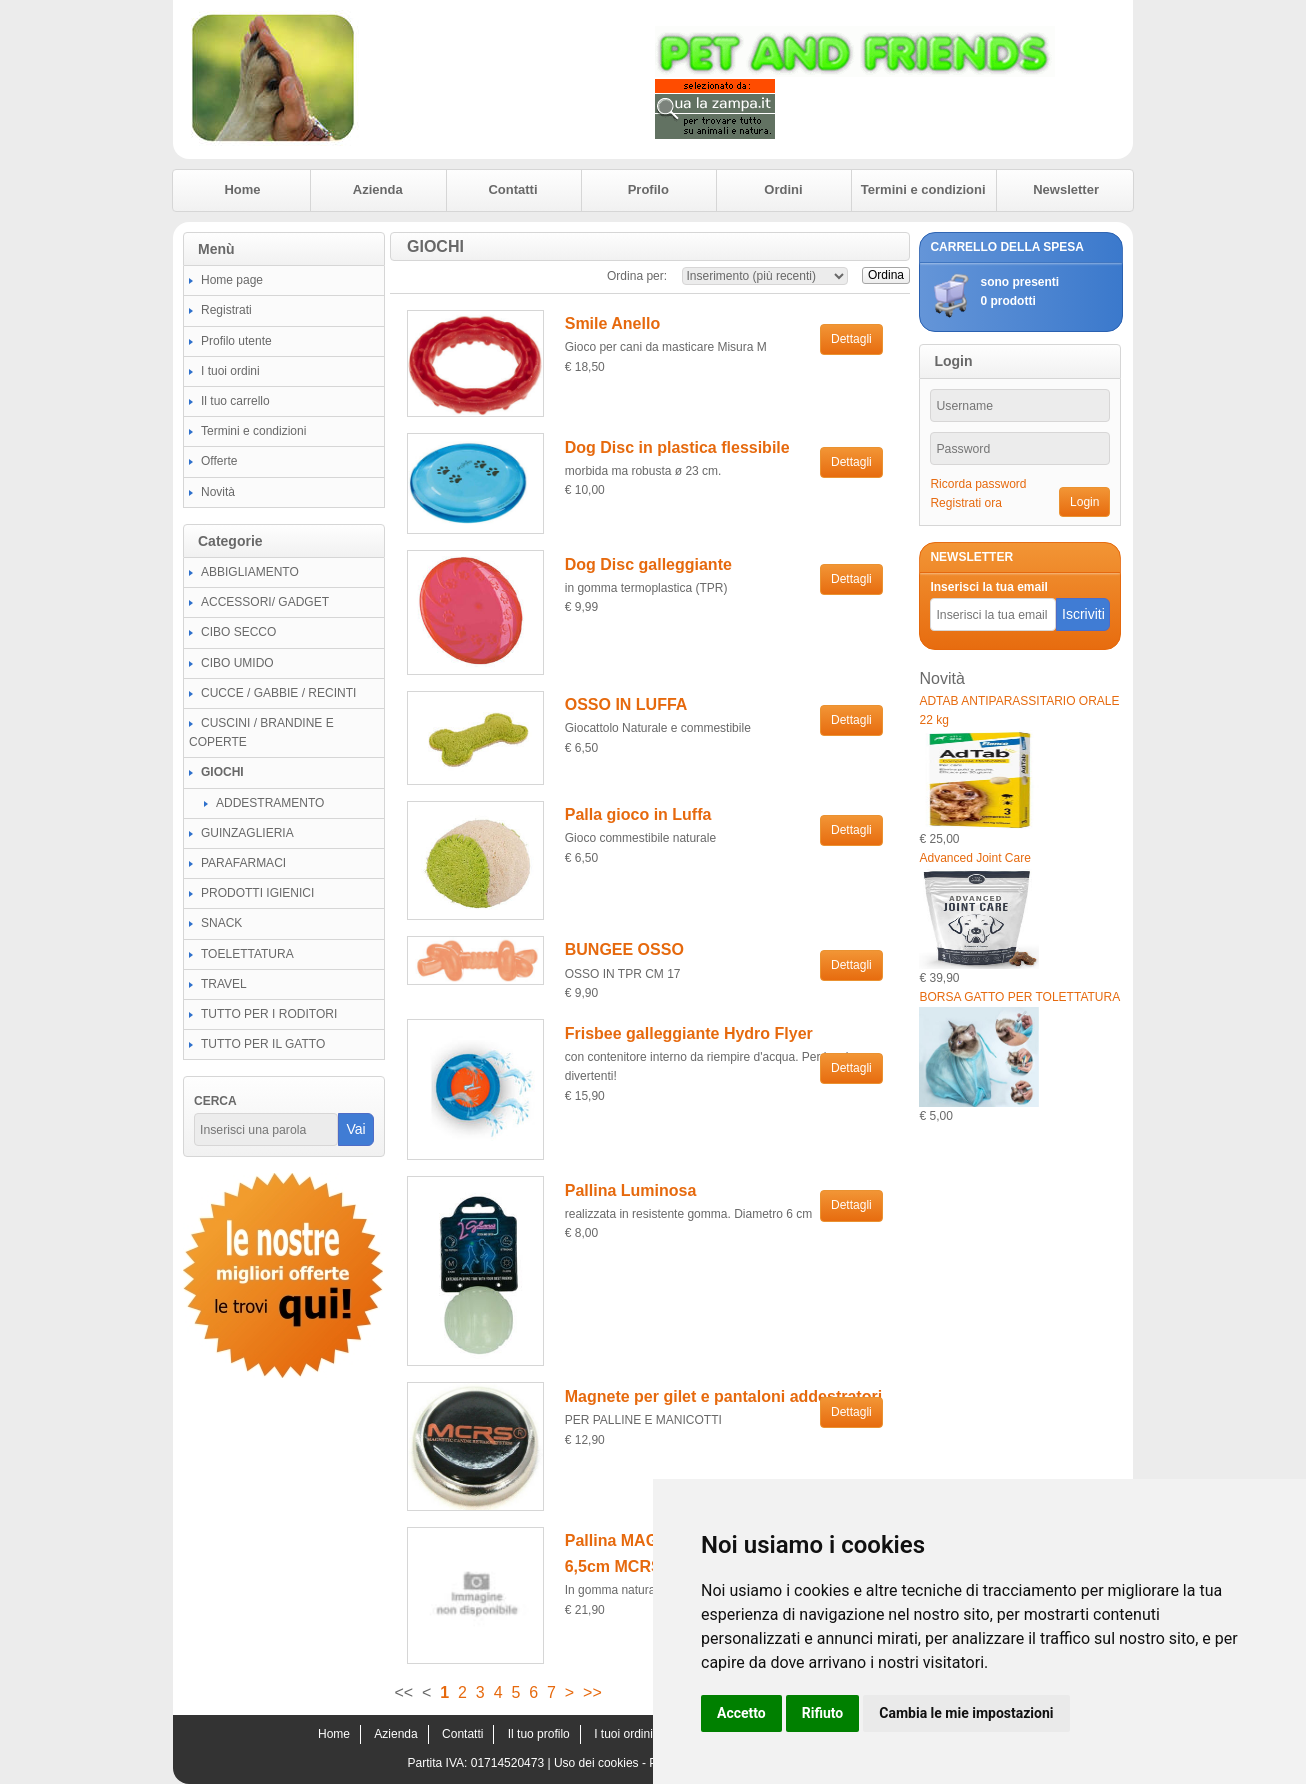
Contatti (512, 189)
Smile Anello (612, 323)
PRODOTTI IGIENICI (257, 893)
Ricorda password (978, 484)
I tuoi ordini (230, 371)
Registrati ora (965, 503)
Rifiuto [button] (823, 1713)
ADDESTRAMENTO (270, 803)
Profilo (648, 189)
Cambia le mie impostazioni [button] (966, 1713)
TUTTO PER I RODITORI (269, 1014)
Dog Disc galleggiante (648, 564)
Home (242, 189)
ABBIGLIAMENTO (250, 572)
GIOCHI (222, 772)
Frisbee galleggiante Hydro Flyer (689, 1033)
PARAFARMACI (243, 863)
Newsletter (1066, 189)
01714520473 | (512, 1763)
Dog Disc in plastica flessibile (677, 447)
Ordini (783, 189)
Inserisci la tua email (988, 587)
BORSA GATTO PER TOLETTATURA (1019, 997)
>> (592, 1692)
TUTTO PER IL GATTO (263, 1044)
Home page (232, 280)
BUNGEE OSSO (624, 949)
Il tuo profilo (539, 1734)
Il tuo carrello (235, 401)
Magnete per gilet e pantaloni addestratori (723, 1396)
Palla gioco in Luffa (638, 814)
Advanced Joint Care (974, 858)
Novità (218, 492)
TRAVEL (224, 984)
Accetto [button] (741, 1713)
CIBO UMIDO (237, 663)
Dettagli (851, 339)
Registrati (226, 310)
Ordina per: (637, 276)
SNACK (221, 923)
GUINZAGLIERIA (247, 833)
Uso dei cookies (596, 1763)
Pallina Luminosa (631, 1190)
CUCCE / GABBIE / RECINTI (278, 693)
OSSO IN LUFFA (626, 704)
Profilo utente (236, 341)
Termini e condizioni (923, 189)
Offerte (219, 461)
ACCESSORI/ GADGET (265, 602)
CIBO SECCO (238, 632)
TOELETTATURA (247, 954)
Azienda (378, 189)
